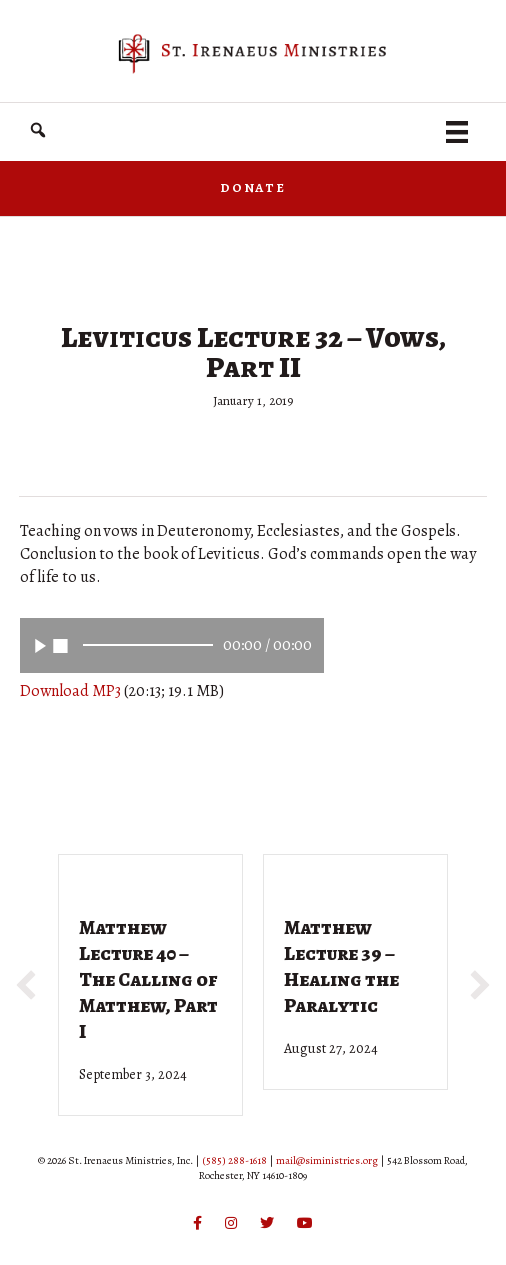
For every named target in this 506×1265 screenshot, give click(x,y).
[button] (38, 130)
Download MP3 (70, 691)
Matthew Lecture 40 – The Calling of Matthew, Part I (148, 979)
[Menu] (457, 132)
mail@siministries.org (327, 1160)
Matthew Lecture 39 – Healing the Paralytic (341, 966)
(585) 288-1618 (234, 1160)
